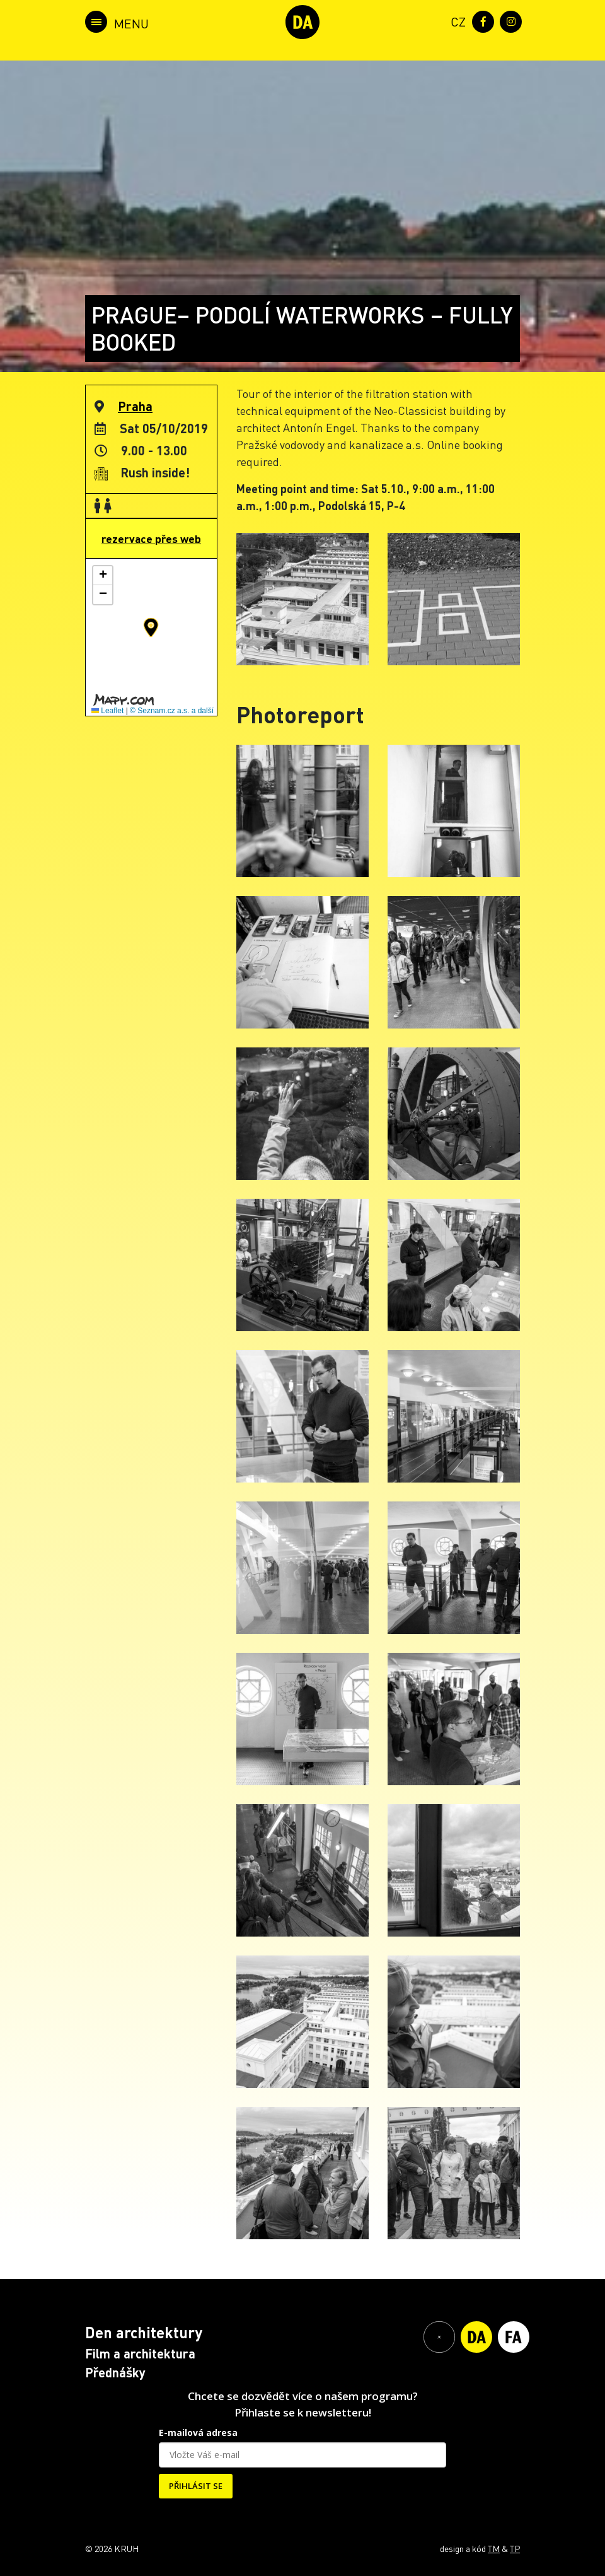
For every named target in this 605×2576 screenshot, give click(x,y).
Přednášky (115, 2372)
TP (515, 2548)
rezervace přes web (151, 538)
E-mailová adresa (198, 2433)
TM (494, 2548)
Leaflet (107, 710)
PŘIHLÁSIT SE (195, 2485)
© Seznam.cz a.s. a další (172, 710)
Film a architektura (140, 2353)
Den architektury (143, 2332)
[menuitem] (456, 20)
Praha (135, 406)
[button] (150, 627)
